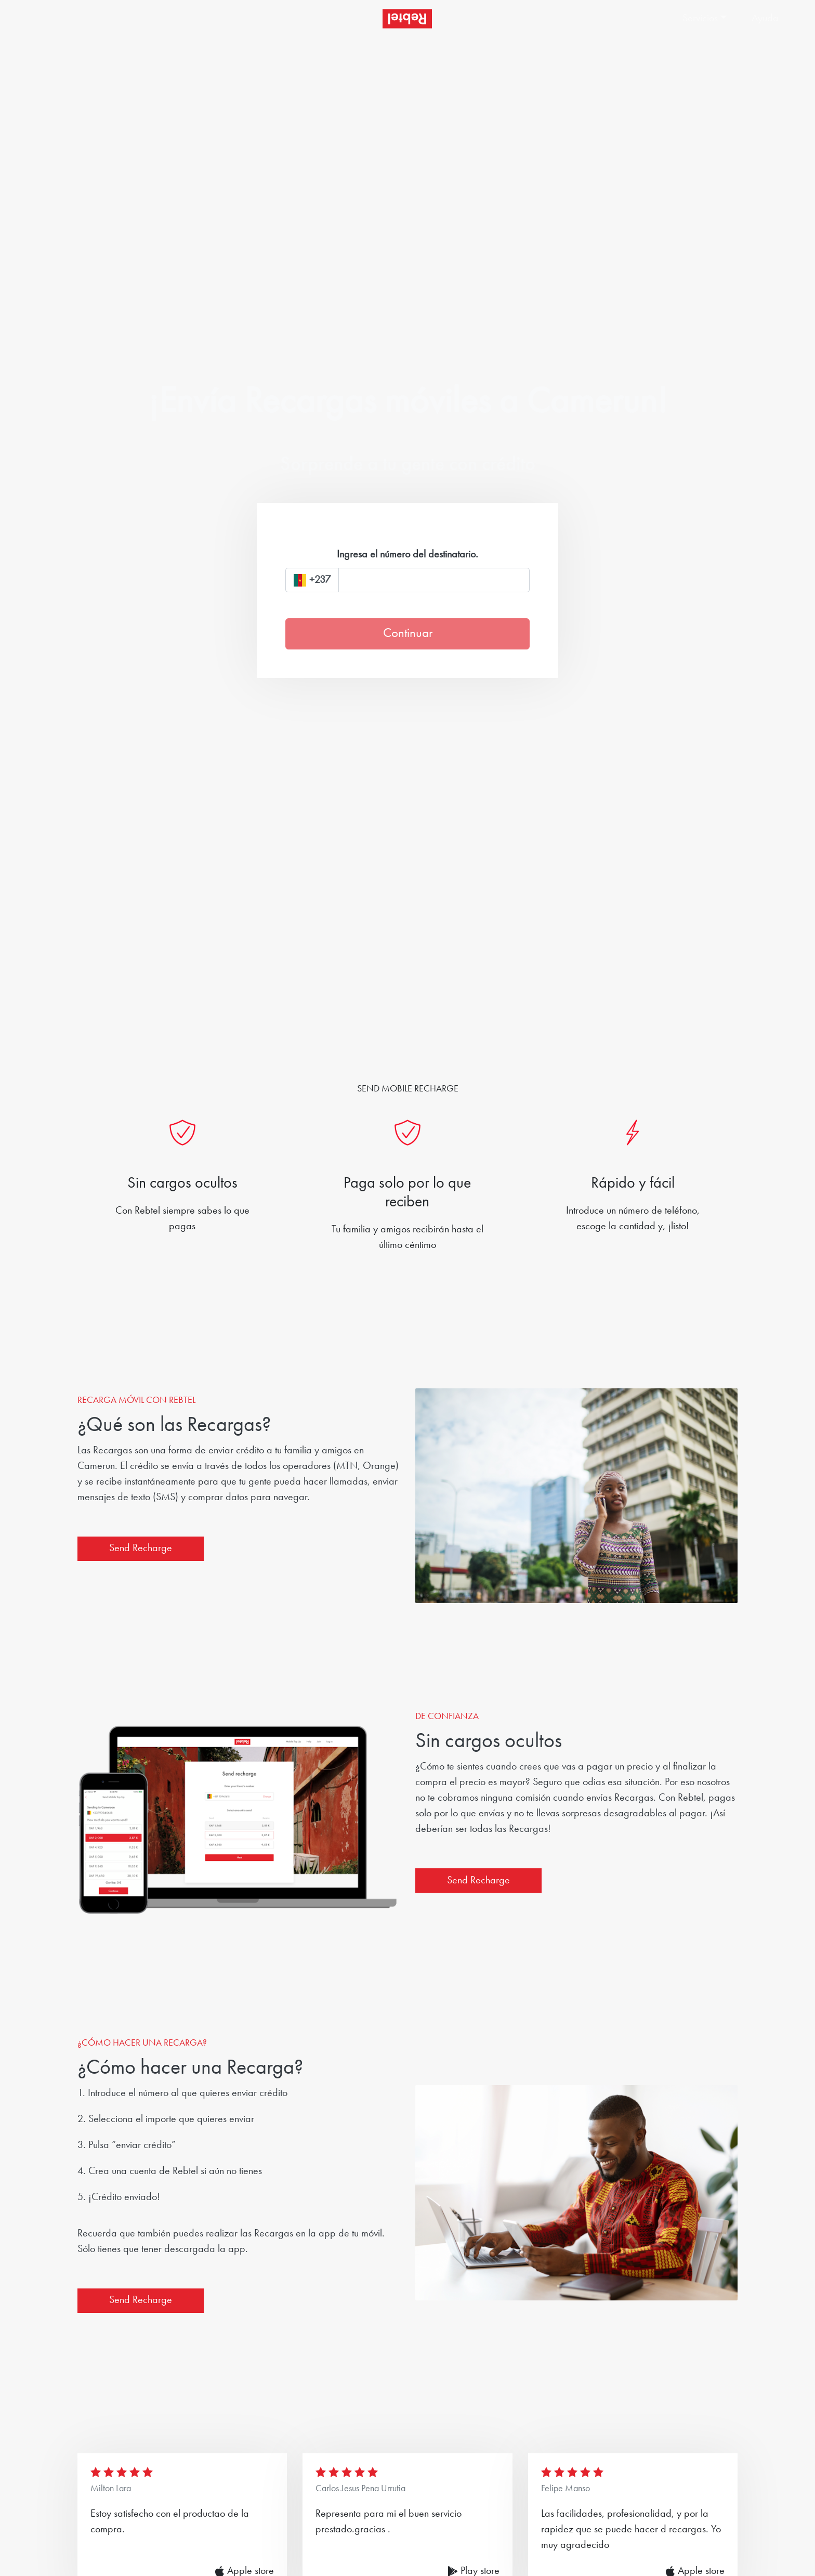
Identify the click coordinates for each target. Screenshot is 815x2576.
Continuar (407, 633)
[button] (706, 19)
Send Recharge (140, 1548)
